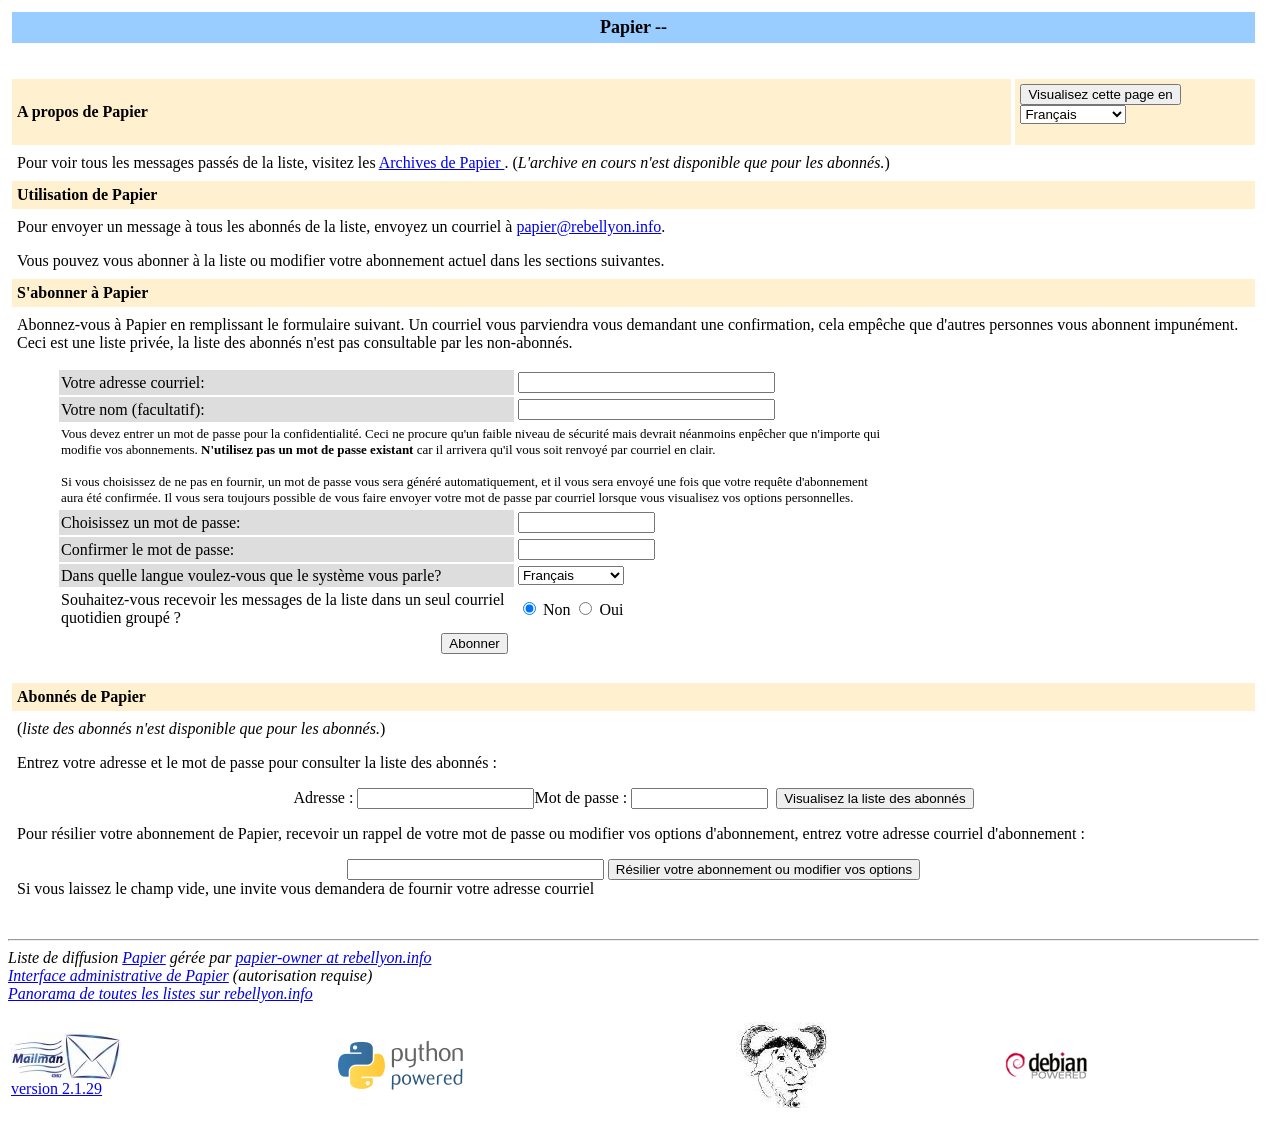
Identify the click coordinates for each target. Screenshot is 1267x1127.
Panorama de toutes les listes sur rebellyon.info (160, 993)
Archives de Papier (442, 162)
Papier (144, 957)
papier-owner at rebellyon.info (334, 957)
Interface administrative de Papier (118, 975)
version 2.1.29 (66, 1081)
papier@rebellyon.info (588, 226)
